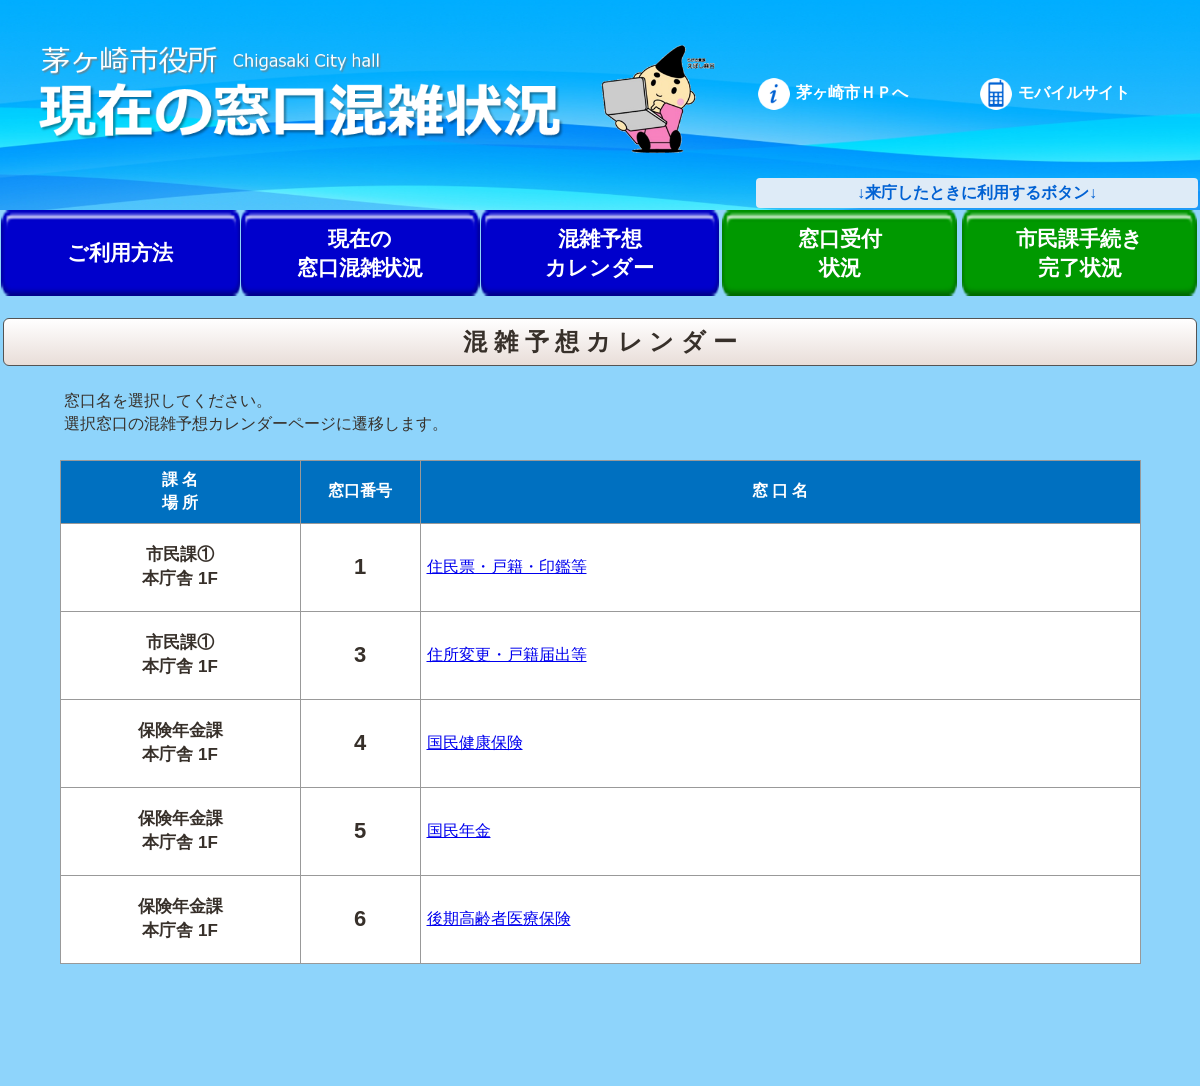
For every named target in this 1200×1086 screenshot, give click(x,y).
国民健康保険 (475, 742)
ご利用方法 (120, 252)
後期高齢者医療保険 (499, 918)
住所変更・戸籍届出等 (507, 654)
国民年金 (459, 830)
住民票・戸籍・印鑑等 (507, 566)
